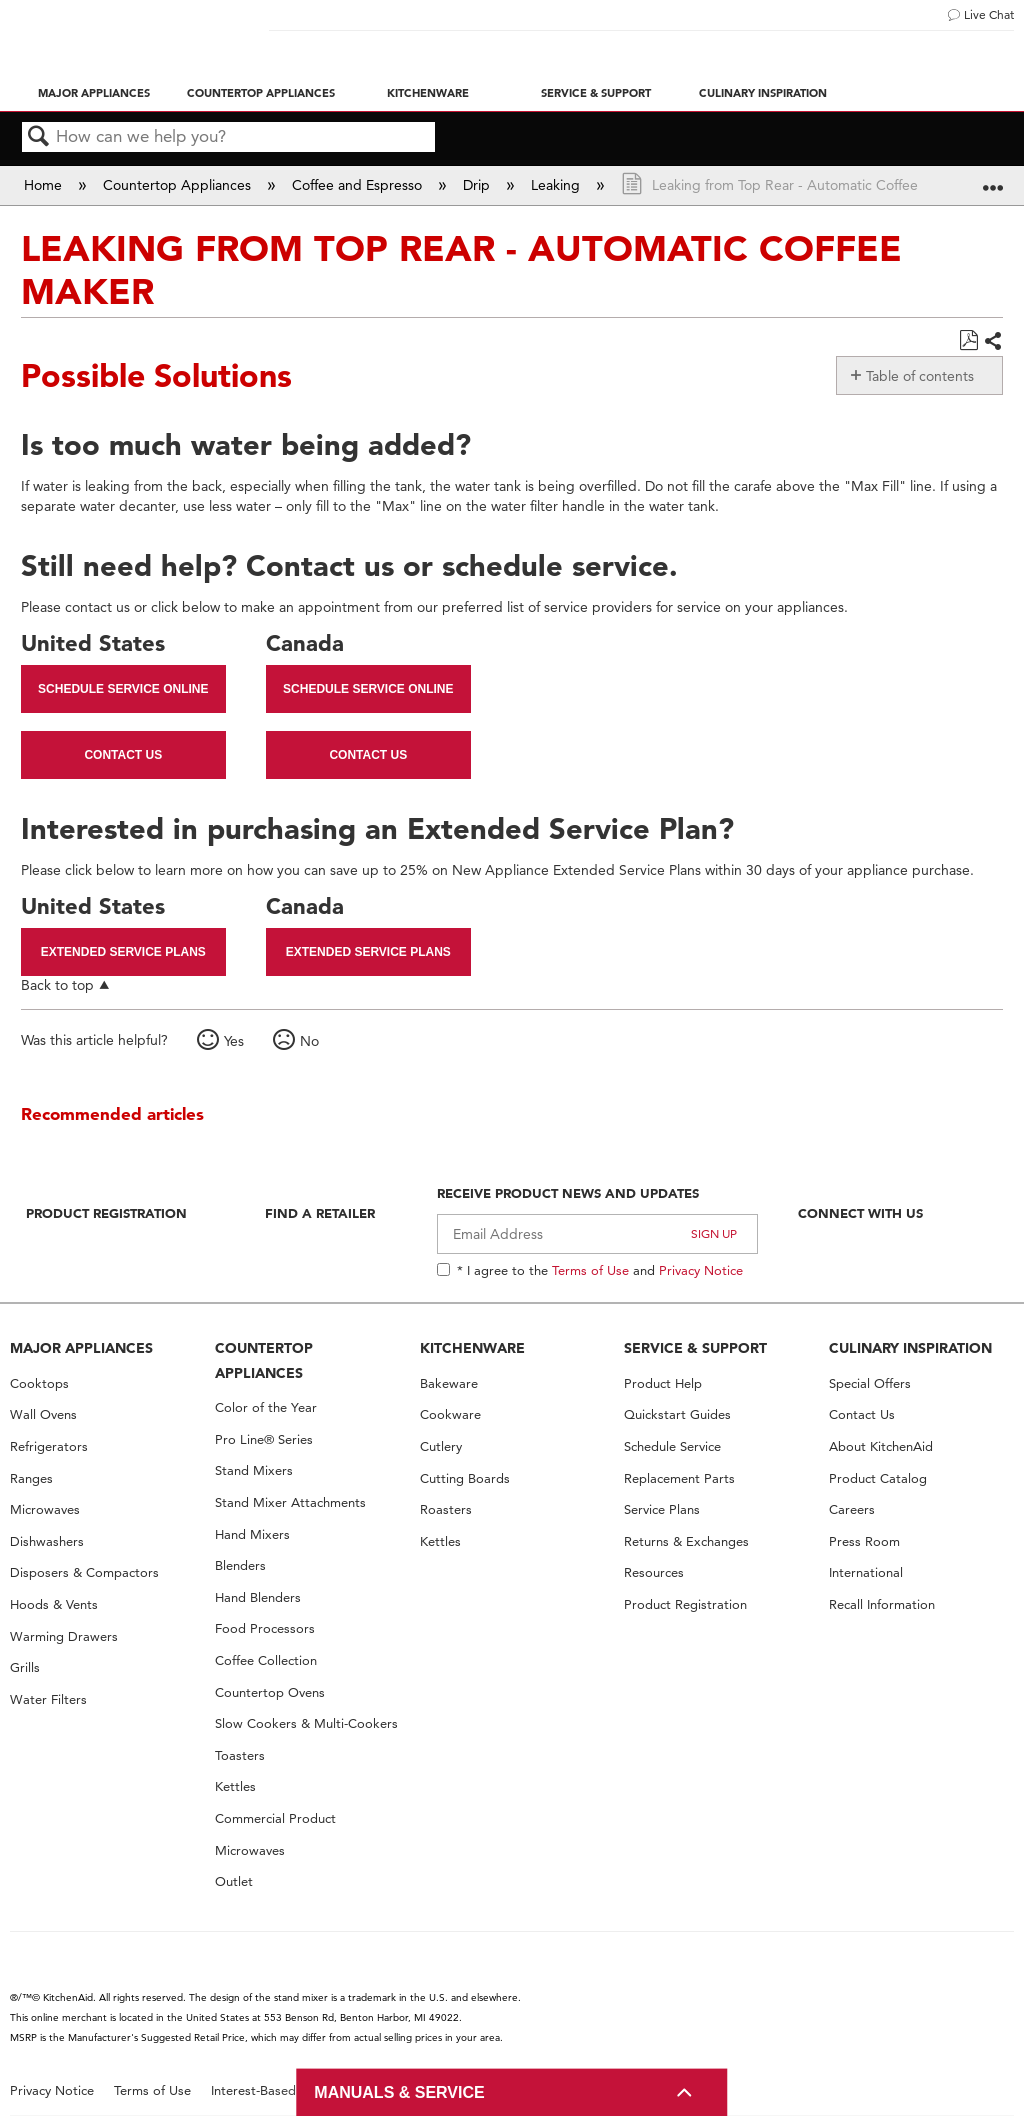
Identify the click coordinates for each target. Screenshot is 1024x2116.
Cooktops (39, 1383)
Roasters (446, 1509)
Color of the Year (266, 1407)
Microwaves (45, 1509)
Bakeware (449, 1383)
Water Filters (48, 1699)
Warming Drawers (64, 1636)
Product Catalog (878, 1478)
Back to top (57, 984)
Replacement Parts (679, 1478)
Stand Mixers (254, 1470)
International (866, 1572)
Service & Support (596, 93)
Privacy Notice (701, 1270)
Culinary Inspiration (763, 93)
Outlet (234, 1881)
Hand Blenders (258, 1597)
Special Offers (870, 1383)
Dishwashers (47, 1541)
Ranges (31, 1478)
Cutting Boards (465, 1478)
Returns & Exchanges (686, 1541)
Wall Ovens (43, 1414)
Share (992, 342)
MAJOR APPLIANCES (81, 1348)
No (309, 1041)
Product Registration (106, 1213)
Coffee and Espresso (359, 185)
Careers (852, 1509)
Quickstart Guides (677, 1414)
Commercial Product (275, 1818)
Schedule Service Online (123, 689)
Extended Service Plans (123, 952)
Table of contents (920, 376)
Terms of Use (590, 1270)
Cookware (450, 1414)
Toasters (240, 1755)
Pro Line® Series (264, 1439)
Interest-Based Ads (267, 2090)
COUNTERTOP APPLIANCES (264, 1360)
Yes (234, 1041)
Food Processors (265, 1628)
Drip (478, 185)
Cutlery (441, 1446)
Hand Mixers (252, 1534)
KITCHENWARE (472, 1348)
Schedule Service (672, 1446)
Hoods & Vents (54, 1604)
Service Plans (662, 1509)
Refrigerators (49, 1446)
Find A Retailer (320, 1213)
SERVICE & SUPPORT (695, 1348)
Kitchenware (428, 93)
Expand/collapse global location (993, 178)
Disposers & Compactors (84, 1572)
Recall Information (882, 1604)
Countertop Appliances (261, 93)
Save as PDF (968, 340)
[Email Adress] (597, 1234)
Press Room (864, 1541)
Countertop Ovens (270, 1692)
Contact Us (123, 755)
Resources (654, 1572)
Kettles (235, 1786)
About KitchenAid (881, 1446)
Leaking (557, 185)
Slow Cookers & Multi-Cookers (306, 1723)
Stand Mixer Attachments (290, 1502)
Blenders (240, 1565)
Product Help (663, 1383)
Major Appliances (94, 93)
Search (39, 137)
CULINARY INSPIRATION (910, 1348)
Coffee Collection (266, 1660)
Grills (25, 1667)
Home (45, 185)
